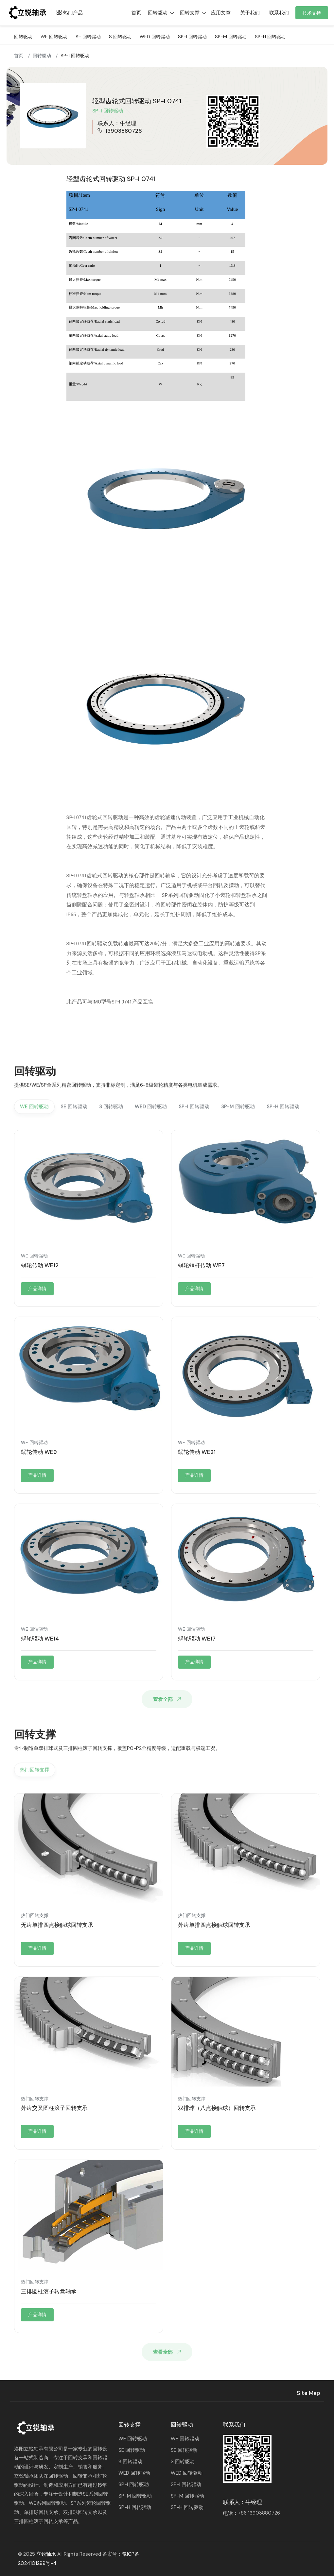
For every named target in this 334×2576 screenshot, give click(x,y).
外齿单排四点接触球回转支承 (214, 1924)
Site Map (308, 2393)
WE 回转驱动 (54, 37)
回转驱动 (23, 37)
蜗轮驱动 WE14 (40, 1638)
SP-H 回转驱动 (270, 37)
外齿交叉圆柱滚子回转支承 (54, 2108)
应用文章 (221, 12)
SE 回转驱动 (88, 37)
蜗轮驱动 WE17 (197, 1638)
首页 (18, 56)
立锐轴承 (46, 2554)
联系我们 (279, 12)
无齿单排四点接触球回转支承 (57, 1924)
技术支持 (312, 13)
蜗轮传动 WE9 (39, 1452)
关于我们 (250, 12)
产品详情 (37, 1288)
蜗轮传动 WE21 (197, 1452)
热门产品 (68, 12)
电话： (251, 2513)
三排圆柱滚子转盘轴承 (49, 2291)
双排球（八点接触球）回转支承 (217, 2108)
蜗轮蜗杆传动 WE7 (201, 1265)
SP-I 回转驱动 (192, 37)
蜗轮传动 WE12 (40, 1265)
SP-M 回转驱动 (231, 37)
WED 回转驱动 (155, 37)
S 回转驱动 (120, 37)
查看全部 (168, 1699)
